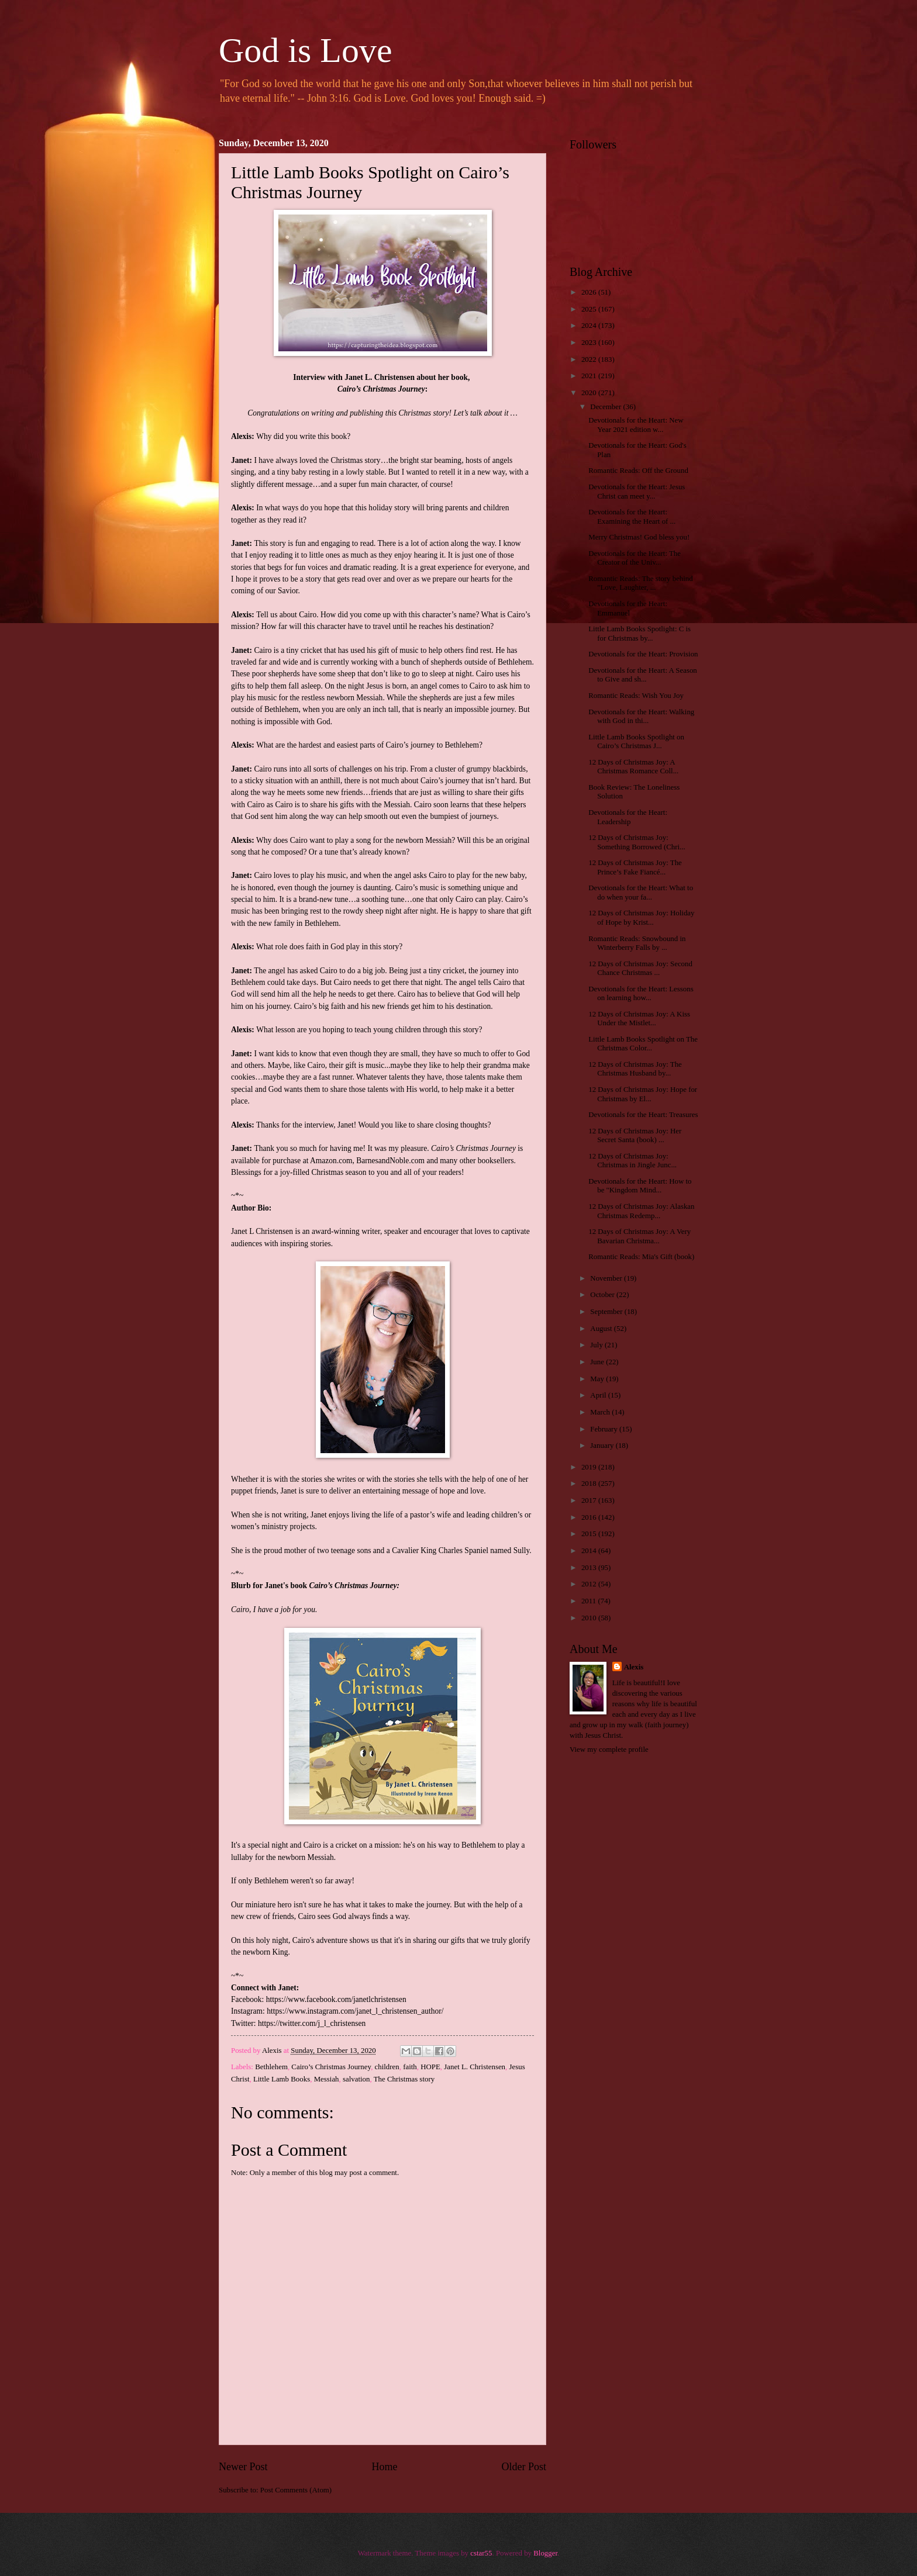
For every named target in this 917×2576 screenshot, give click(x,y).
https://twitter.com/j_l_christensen (312, 2023)
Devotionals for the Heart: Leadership (627, 816)
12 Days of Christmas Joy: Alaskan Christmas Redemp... (641, 1210)
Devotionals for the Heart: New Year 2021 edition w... (635, 424)
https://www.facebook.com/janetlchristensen (336, 1999)
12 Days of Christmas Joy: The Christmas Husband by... (635, 1068)
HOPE (430, 2067)
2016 (589, 1517)
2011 (589, 1601)
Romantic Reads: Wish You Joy (636, 695)
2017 (589, 1500)
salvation (356, 2079)
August (601, 1329)
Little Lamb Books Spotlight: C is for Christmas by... (639, 633)
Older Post (523, 2467)
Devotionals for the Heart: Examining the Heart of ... (631, 516)
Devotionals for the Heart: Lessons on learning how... (641, 993)
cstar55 (481, 2553)
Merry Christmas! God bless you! (639, 537)
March (601, 1412)
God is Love (305, 50)
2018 (589, 1483)
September (607, 1312)
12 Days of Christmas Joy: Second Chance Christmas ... (640, 968)
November (607, 1278)
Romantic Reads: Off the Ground (638, 470)
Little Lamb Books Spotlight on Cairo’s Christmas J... (636, 741)
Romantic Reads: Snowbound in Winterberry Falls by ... (636, 943)
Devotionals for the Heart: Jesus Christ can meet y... (636, 491)
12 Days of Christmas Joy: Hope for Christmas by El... (642, 1093)
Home (384, 2467)
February (604, 1429)
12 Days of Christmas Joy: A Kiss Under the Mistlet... (639, 1018)
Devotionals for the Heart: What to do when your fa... (640, 892)
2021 (589, 376)
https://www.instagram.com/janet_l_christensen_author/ (355, 2011)
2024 (589, 325)
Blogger (545, 2553)
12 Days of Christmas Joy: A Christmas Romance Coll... (633, 766)
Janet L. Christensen (474, 2067)
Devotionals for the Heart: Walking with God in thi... (641, 716)
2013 (589, 1568)
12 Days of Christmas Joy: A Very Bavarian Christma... (639, 1236)
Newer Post (243, 2467)
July (597, 1345)
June (598, 1362)
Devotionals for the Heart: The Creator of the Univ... (634, 557)
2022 (589, 359)
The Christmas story (404, 2079)
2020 (589, 393)
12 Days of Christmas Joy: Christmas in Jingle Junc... (632, 1160)
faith (410, 2067)
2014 (589, 1551)
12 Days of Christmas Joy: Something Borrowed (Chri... (636, 842)
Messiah (326, 2079)
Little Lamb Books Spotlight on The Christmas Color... (643, 1043)
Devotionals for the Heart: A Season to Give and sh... (642, 674)
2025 (589, 309)
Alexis (634, 1667)
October (603, 1295)
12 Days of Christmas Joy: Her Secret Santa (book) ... (634, 1135)
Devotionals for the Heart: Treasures (643, 1115)
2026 (589, 292)
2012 (589, 1584)
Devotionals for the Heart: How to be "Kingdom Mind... (639, 1185)
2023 (589, 342)
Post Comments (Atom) (296, 2490)
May (598, 1379)
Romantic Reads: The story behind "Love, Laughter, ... (640, 583)
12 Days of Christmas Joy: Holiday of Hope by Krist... (641, 917)
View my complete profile (609, 1749)
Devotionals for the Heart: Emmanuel (627, 608)
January (602, 1445)
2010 (589, 1618)
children (387, 2067)
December (606, 407)
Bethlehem (271, 2067)
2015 (589, 1534)
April (599, 1395)
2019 (589, 1467)
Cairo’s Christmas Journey (331, 2067)
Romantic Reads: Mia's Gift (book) (641, 1257)
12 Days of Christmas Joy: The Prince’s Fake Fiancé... (635, 867)
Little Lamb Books (281, 2079)
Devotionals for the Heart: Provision (643, 654)
